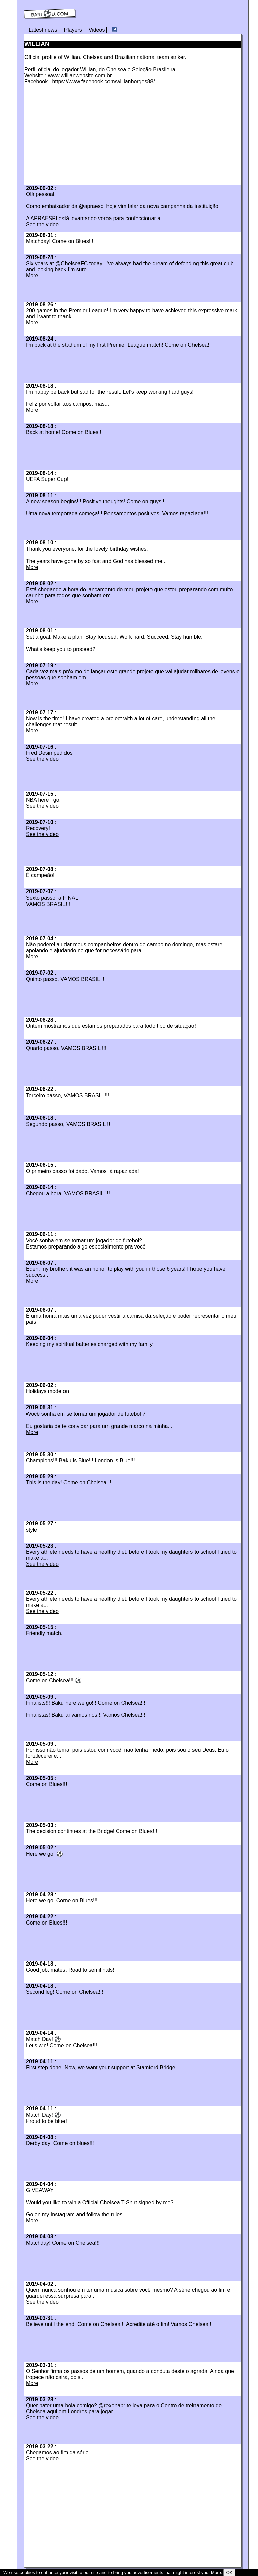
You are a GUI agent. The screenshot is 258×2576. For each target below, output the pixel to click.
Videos (97, 30)
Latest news (43, 30)
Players (73, 30)
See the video (42, 224)
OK (229, 2572)
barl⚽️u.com (49, 13)
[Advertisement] (80, 137)
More (32, 275)
